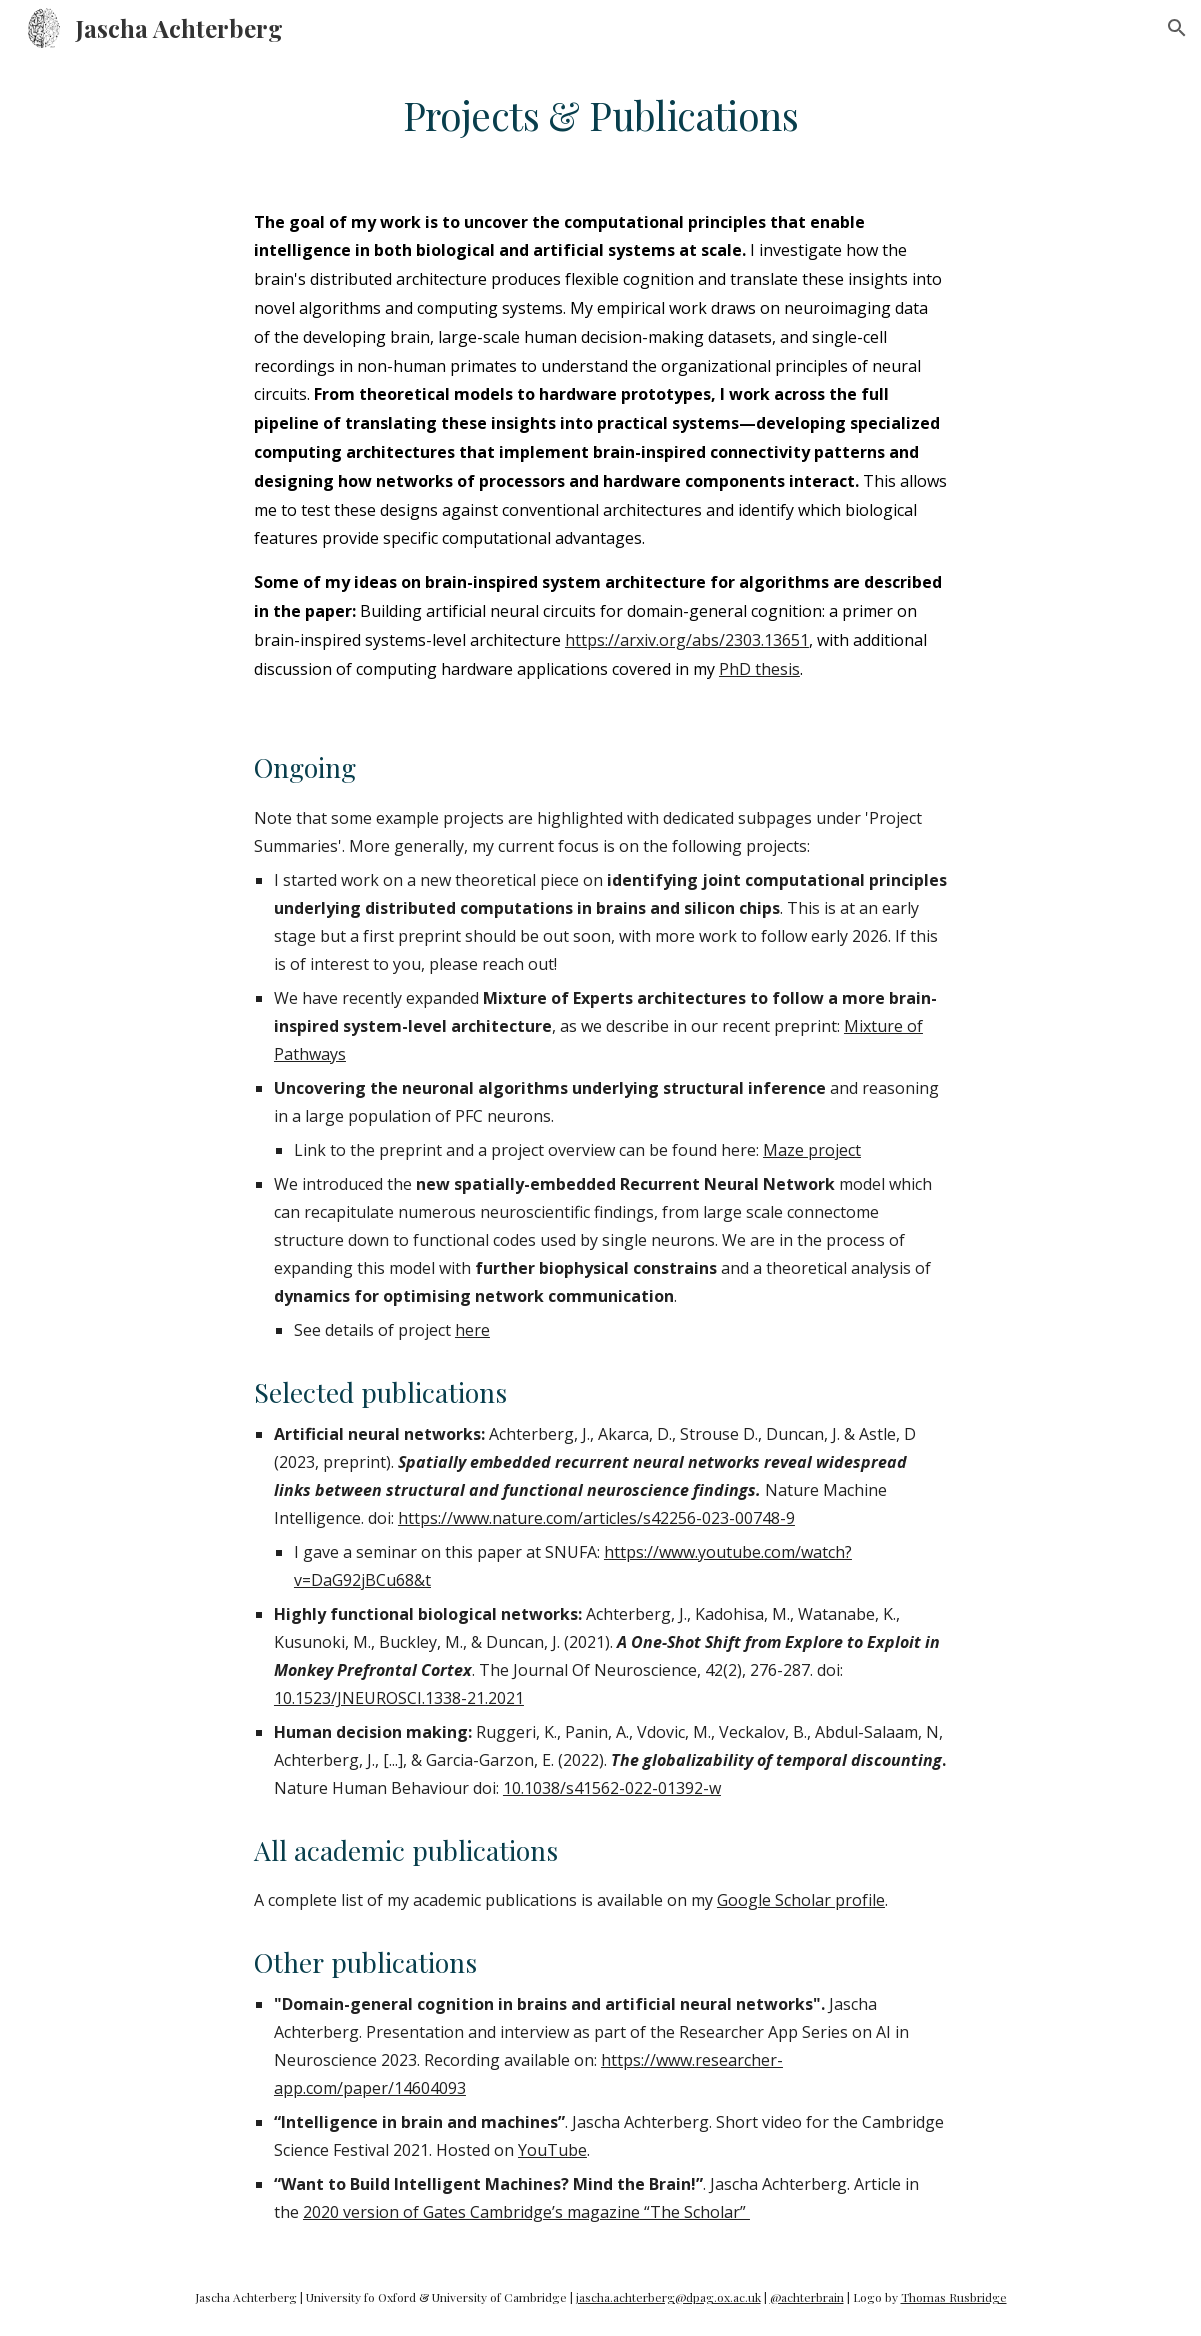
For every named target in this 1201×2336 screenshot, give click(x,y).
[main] (600, 116)
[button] (1177, 28)
